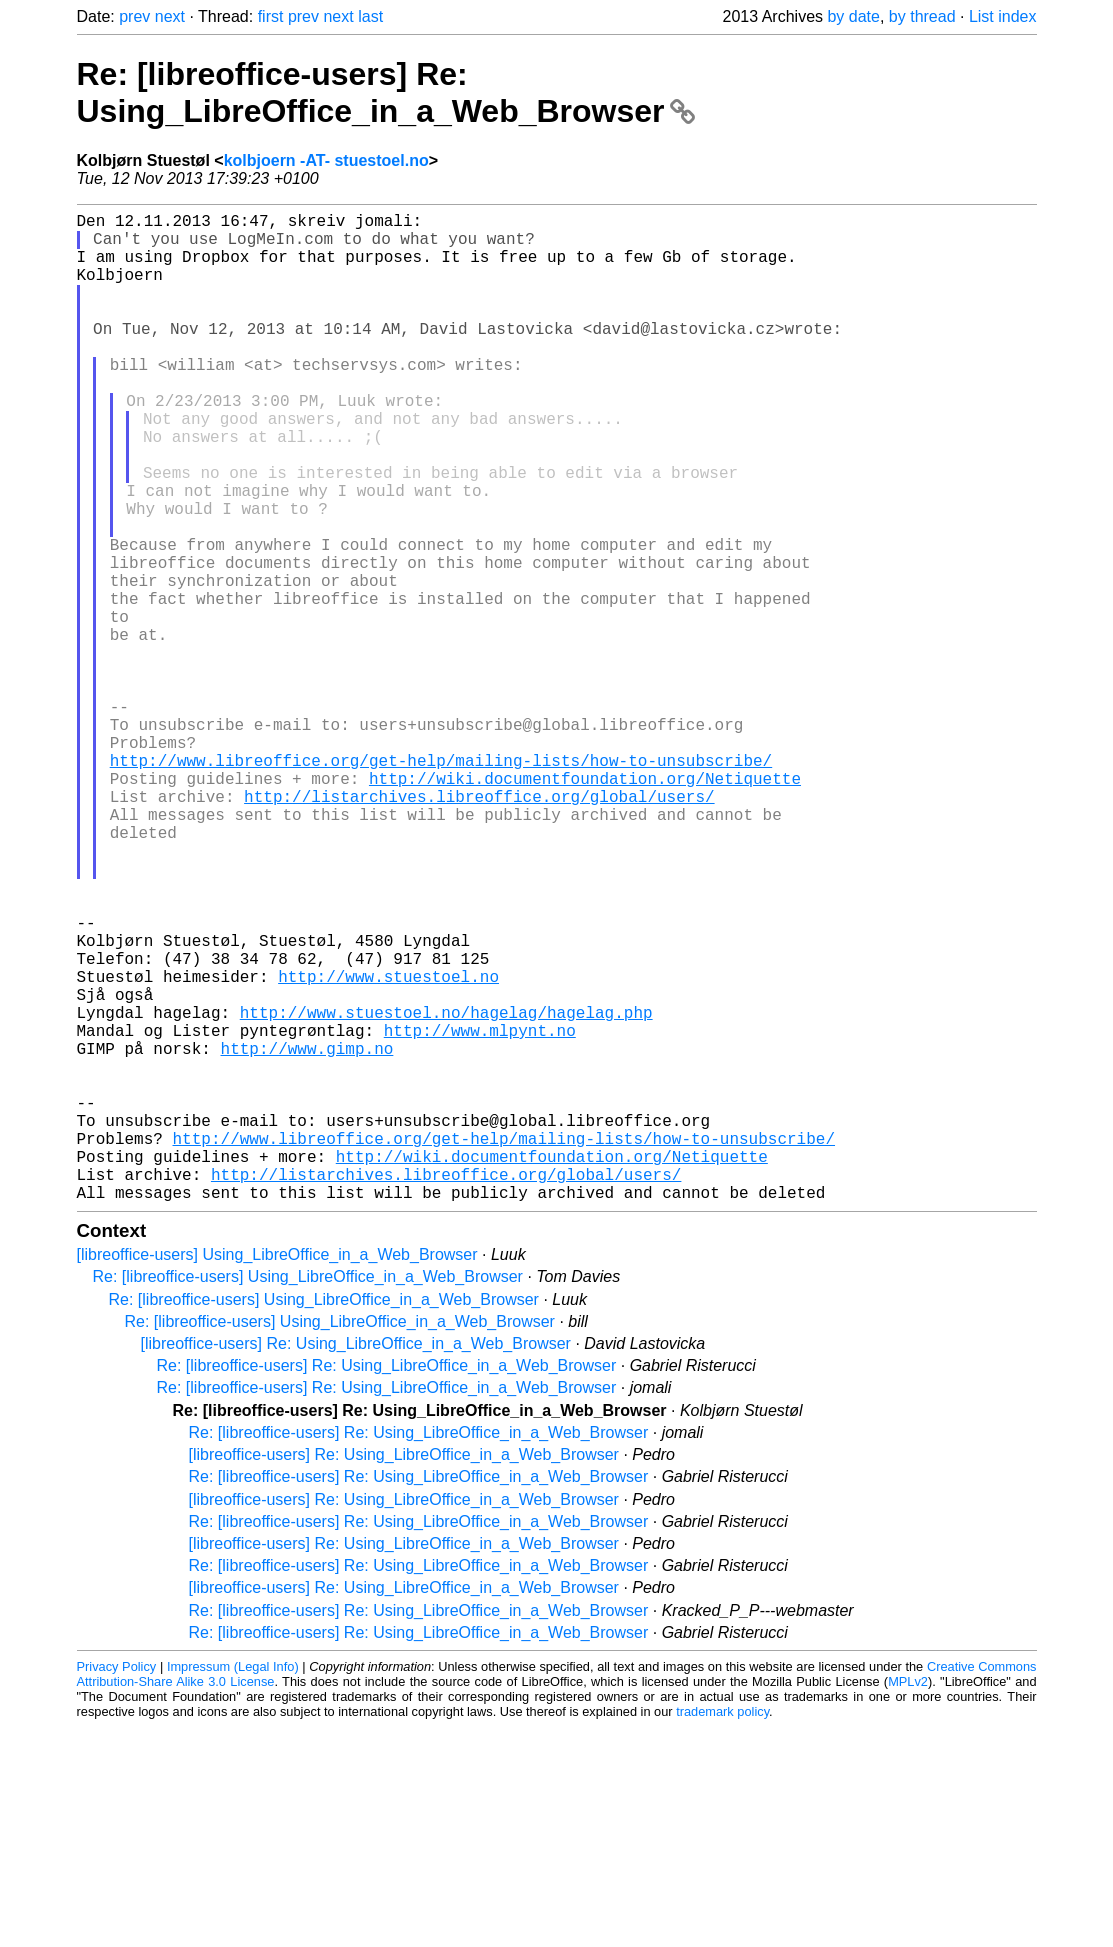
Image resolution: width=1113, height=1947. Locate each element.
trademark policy (722, 1931)
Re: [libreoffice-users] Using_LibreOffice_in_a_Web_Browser (308, 1496)
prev (134, 16)
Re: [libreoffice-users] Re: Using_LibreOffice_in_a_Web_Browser (386, 92)
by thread (922, 16)
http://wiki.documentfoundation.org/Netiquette (585, 906)
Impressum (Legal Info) (233, 1886)
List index (1003, 16)
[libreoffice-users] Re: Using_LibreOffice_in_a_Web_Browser (356, 1563)
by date (853, 16)
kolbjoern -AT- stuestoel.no (326, 160)
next (170, 16)
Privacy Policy (117, 1886)
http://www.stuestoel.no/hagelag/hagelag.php (446, 1192)
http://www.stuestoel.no (388, 1148)
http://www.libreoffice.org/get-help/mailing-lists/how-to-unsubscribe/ (441, 884)
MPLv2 (908, 1901)
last (370, 16)
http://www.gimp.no (307, 1236)
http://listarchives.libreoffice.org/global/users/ (479, 928)
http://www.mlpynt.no (480, 1214)
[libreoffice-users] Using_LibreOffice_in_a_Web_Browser (277, 1474)
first (271, 16)
